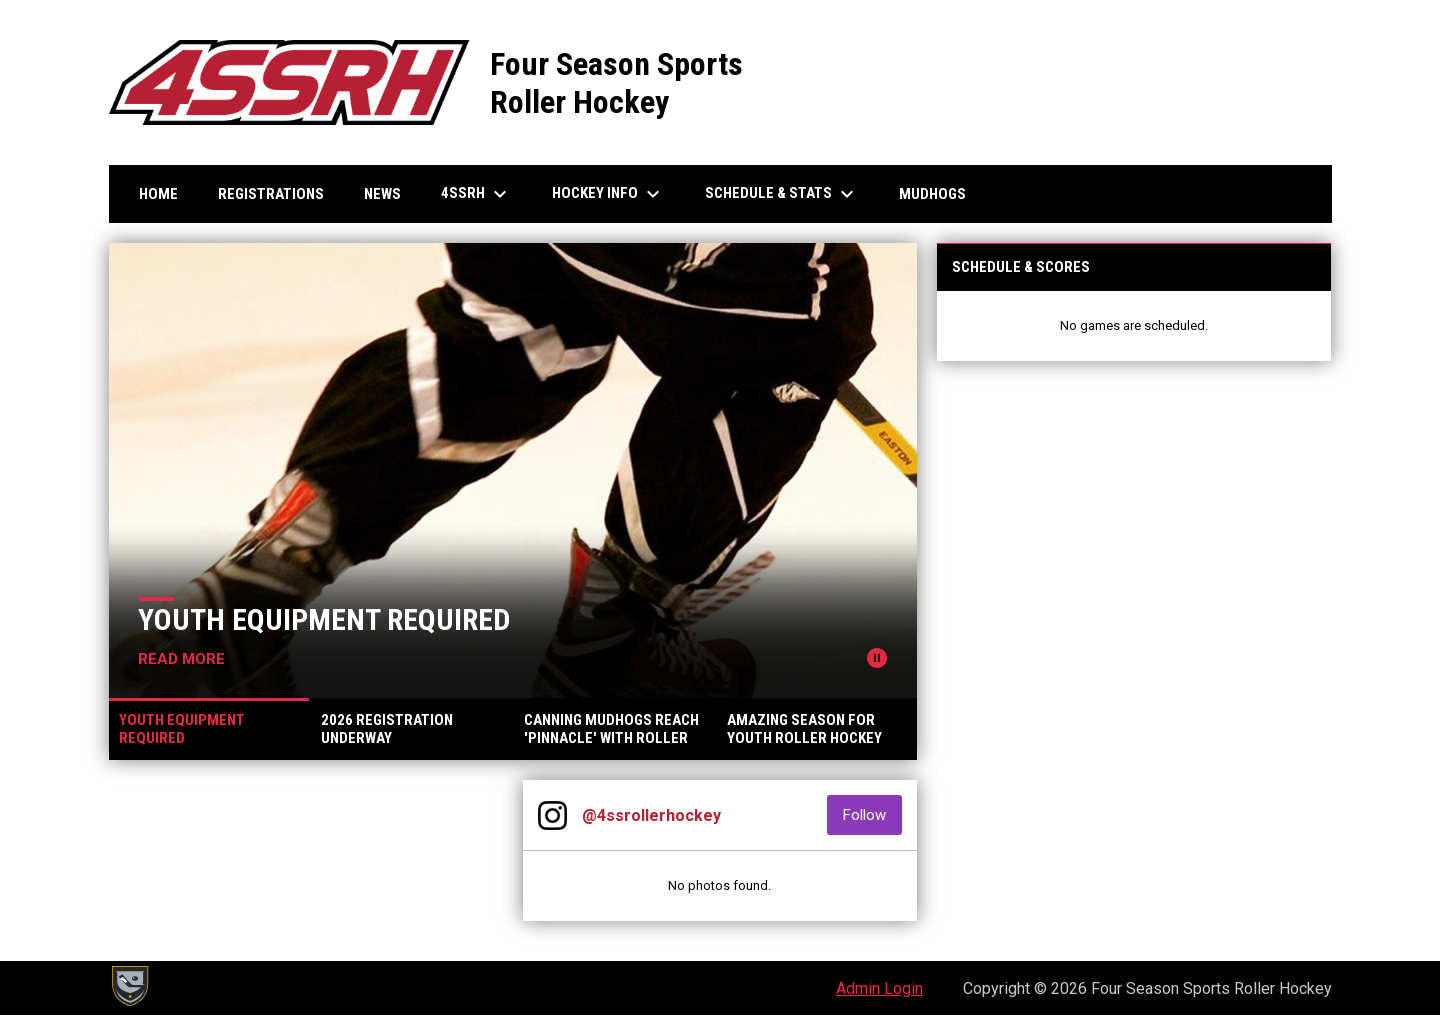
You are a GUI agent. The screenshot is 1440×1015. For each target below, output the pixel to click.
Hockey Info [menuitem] (608, 194)
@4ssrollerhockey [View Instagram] (651, 815)
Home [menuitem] (158, 194)
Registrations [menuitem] (271, 194)
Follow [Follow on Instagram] (872, 814)
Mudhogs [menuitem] (932, 194)
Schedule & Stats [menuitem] (782, 194)
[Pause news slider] (877, 658)
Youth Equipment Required (324, 619)
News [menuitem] (382, 194)
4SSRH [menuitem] (476, 194)
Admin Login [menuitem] (879, 988)
